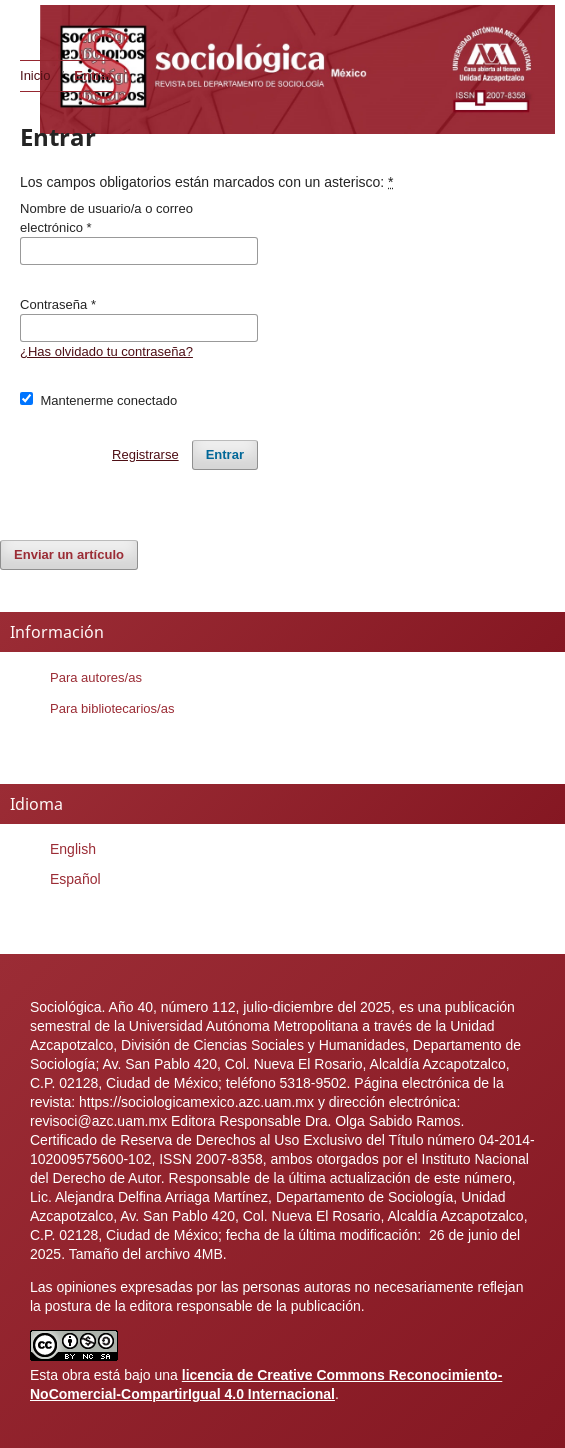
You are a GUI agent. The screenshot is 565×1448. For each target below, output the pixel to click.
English (73, 849)
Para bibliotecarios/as (112, 708)
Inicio (35, 75)
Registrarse (145, 454)
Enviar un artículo (69, 554)
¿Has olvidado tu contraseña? (106, 351)
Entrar (225, 454)
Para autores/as (96, 677)
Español (75, 879)
